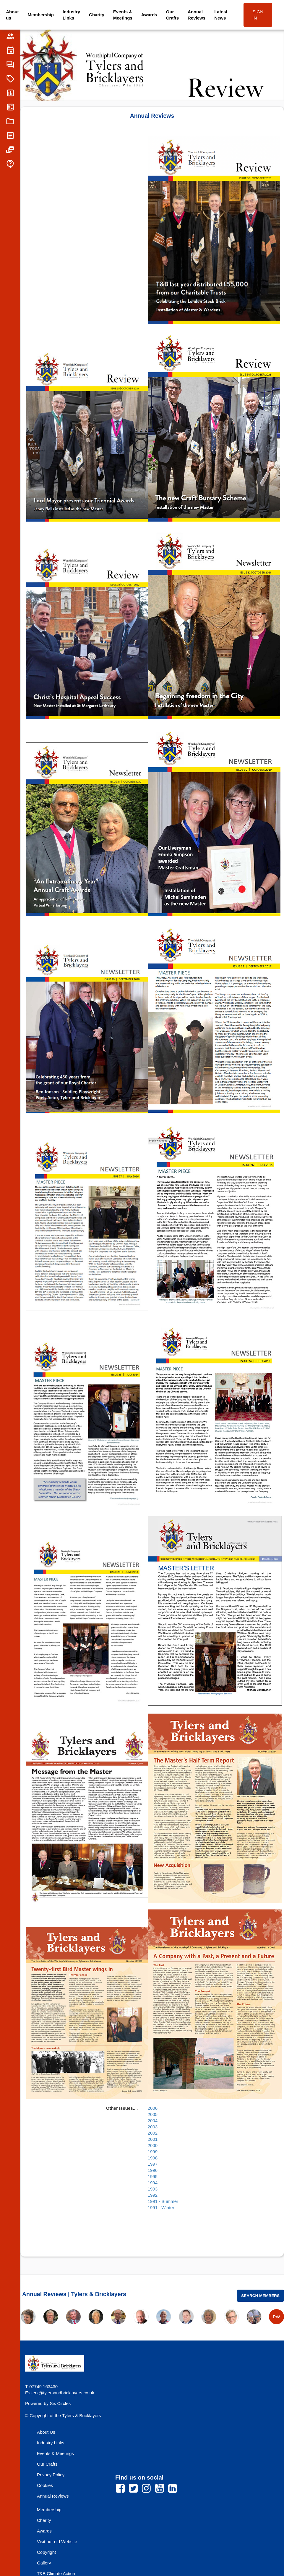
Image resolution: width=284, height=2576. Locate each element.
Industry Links (71, 14)
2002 (153, 2132)
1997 (153, 2164)
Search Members (260, 2295)
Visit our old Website (57, 2541)
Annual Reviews (196, 14)
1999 (153, 2151)
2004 (153, 2120)
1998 (153, 2157)
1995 (153, 2176)
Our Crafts (172, 14)
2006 (153, 2108)
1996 (153, 2170)
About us (12, 14)
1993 (153, 2188)
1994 (153, 2182)
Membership (41, 14)
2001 (153, 2139)
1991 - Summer (163, 2201)
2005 (153, 2114)
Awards (149, 14)
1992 (153, 2195)
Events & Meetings (122, 14)
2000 (153, 2145)
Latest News (220, 14)
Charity (96, 14)
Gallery (44, 2562)
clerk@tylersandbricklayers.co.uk (61, 2392)
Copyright (46, 2552)
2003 (153, 2126)
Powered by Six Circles (48, 2403)
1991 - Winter (161, 2207)
